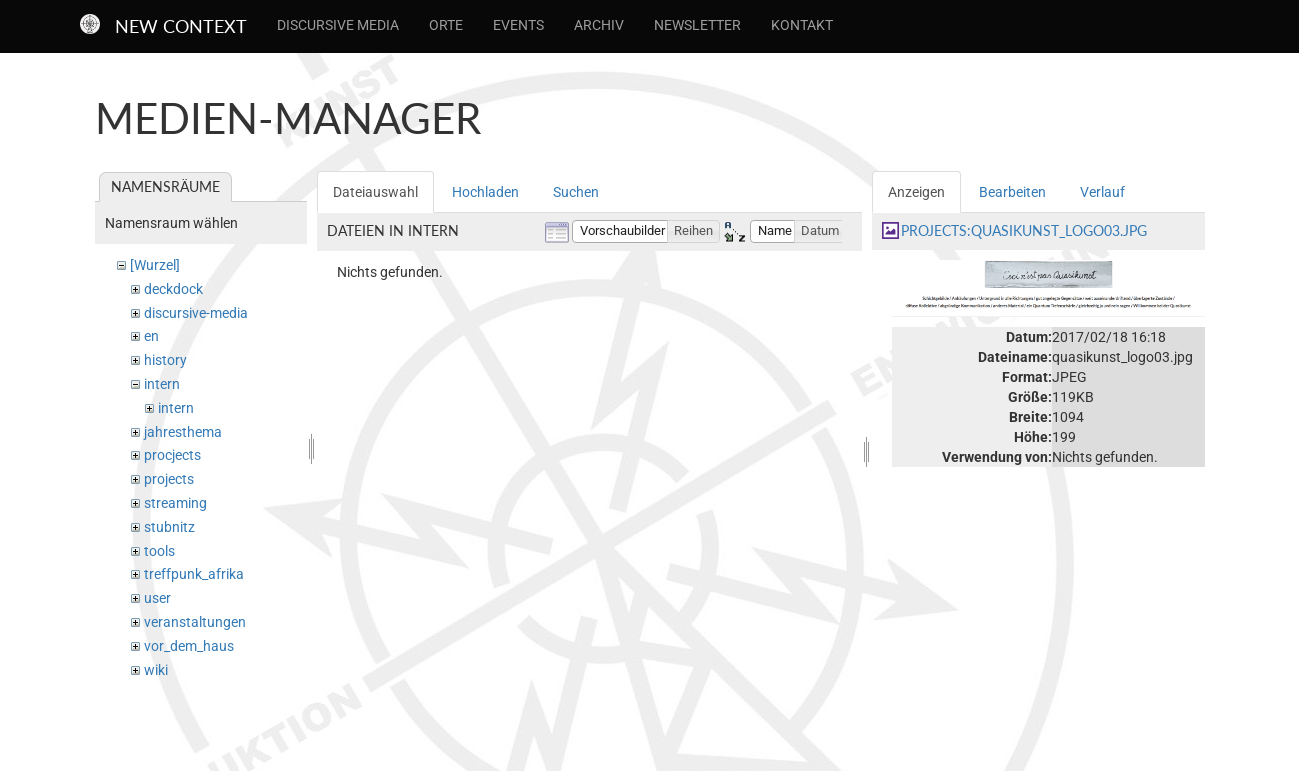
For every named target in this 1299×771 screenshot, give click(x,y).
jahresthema (183, 432)
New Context (181, 26)
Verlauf (1102, 192)
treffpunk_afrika (194, 574)
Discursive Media (338, 25)
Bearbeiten (1012, 192)
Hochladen (485, 192)
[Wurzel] (155, 265)
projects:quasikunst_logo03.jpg (1024, 230)
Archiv (599, 25)
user (157, 598)
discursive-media (196, 313)
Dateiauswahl (375, 192)
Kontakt (802, 25)
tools (159, 551)
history (165, 360)
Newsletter (697, 25)
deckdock (173, 289)
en (151, 336)
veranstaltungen (195, 622)
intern (162, 384)
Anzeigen (916, 192)
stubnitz (169, 527)
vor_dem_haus (189, 646)
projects (169, 479)
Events (518, 25)
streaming (175, 503)
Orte (446, 25)
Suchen (576, 192)
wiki (156, 670)
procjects (172, 455)
